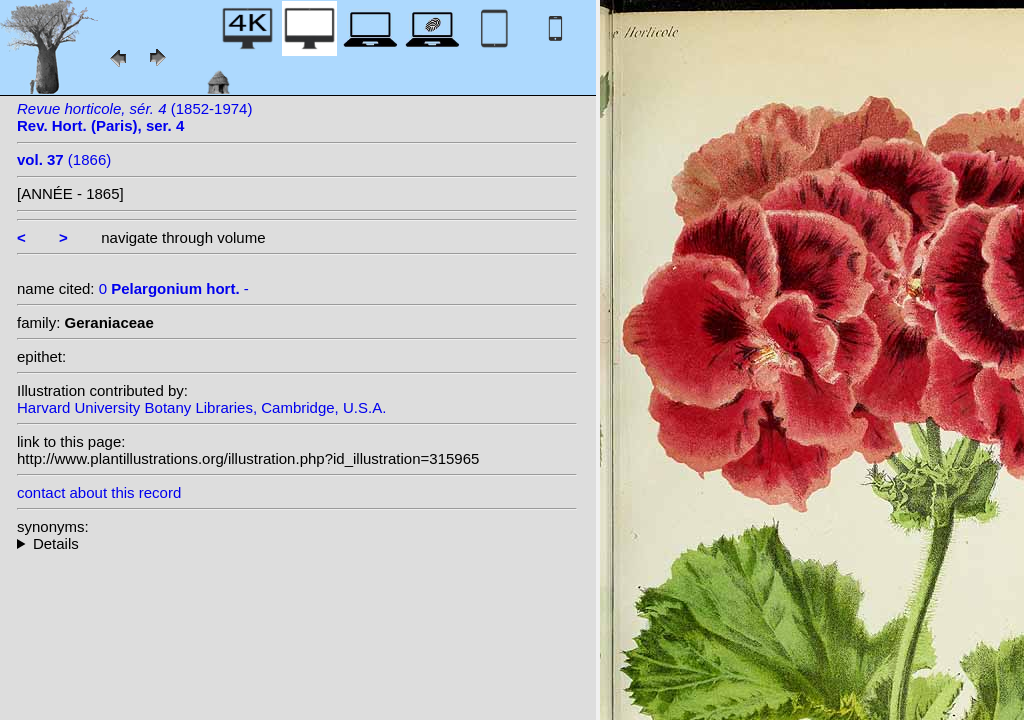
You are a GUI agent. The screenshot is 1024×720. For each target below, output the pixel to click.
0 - (174, 288)
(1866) (64, 159)
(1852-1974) (134, 117)
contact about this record (99, 492)
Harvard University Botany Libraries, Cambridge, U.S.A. (201, 407)
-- (297, 543)
